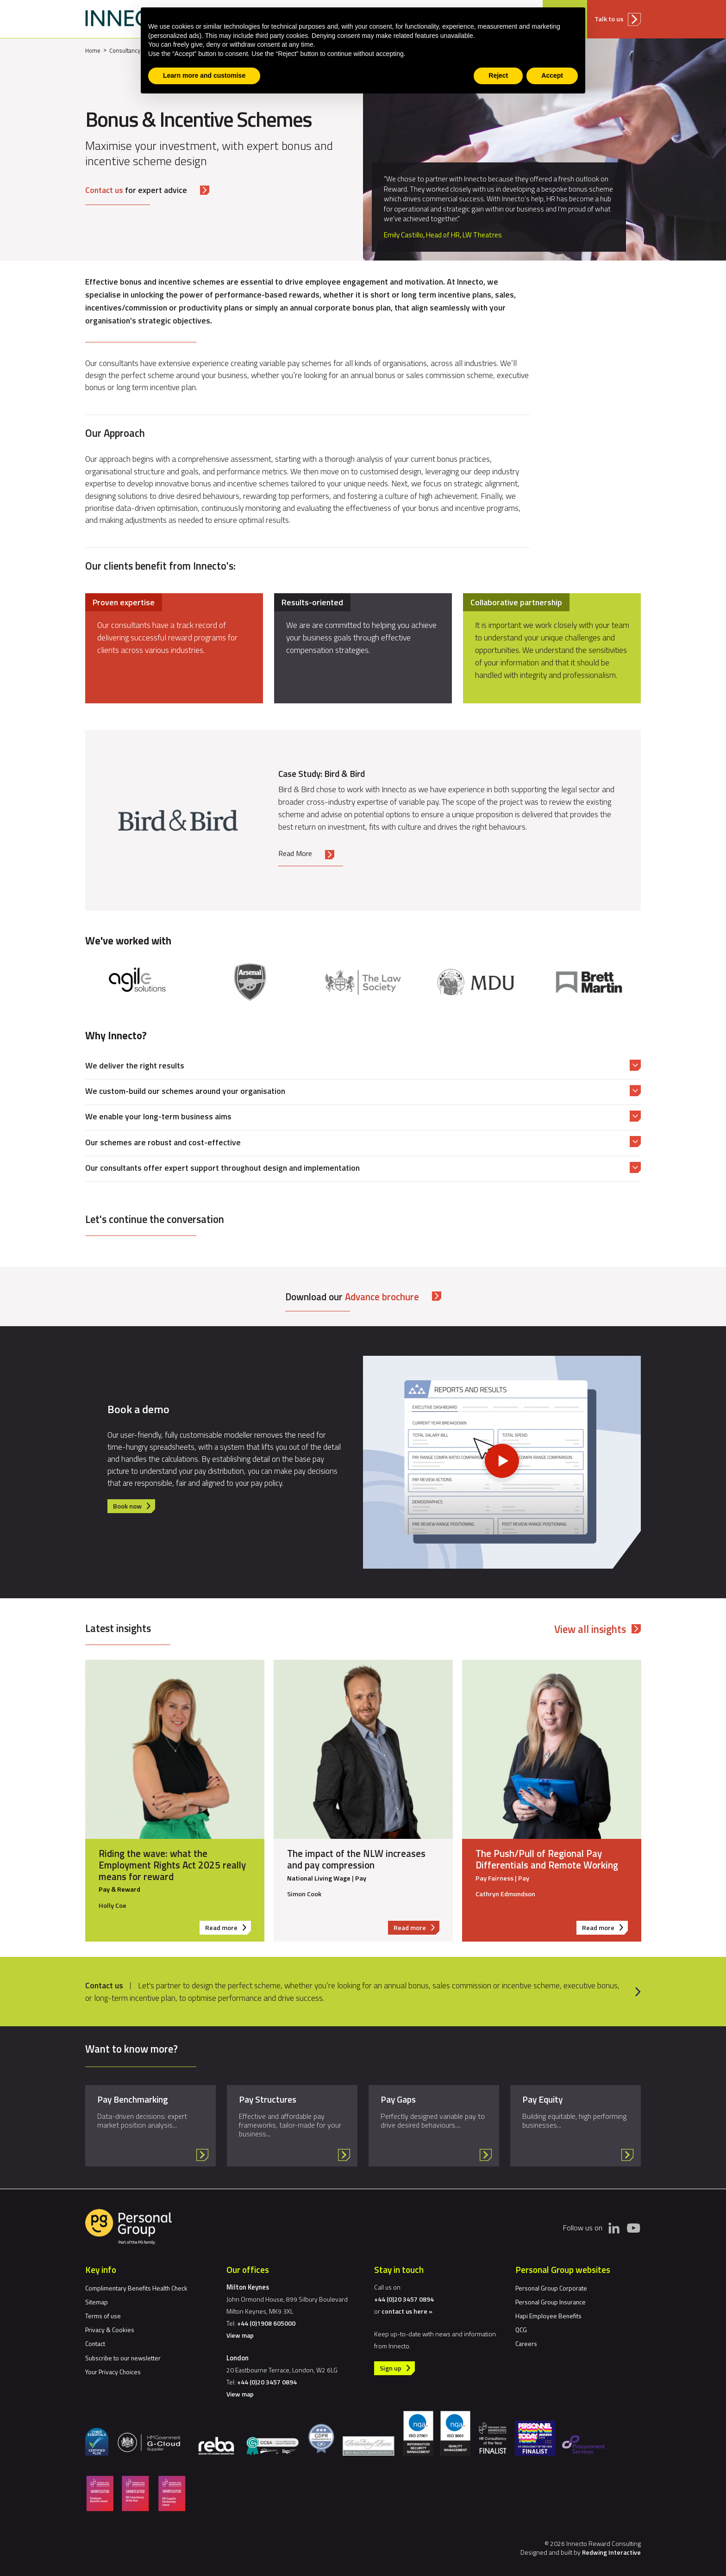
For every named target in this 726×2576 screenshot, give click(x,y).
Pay (360, 1878)
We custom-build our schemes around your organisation (185, 1091)
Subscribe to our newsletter (123, 2358)
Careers (526, 2343)
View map (240, 2335)
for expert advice (136, 190)
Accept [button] (552, 75)
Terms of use (103, 2316)
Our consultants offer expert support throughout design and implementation (222, 1167)
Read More (295, 853)
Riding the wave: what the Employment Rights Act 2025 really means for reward (172, 1865)
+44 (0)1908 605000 (266, 2323)
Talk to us (609, 19)
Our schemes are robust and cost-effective (163, 1142)
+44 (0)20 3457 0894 (267, 2382)
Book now (127, 1506)
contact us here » (407, 2311)
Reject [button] (498, 75)
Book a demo (138, 1409)
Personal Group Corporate (551, 2288)
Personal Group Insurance (550, 2302)
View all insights (590, 1629)
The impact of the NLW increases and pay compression (356, 1859)
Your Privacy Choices (113, 2372)
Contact (95, 2343)
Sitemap (96, 2302)
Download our (352, 1296)
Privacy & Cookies (109, 2329)
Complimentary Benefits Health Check (136, 2288)
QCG (521, 2329)
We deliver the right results (134, 1065)
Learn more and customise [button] (204, 75)
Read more (228, 1928)
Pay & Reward (119, 1890)
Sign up (390, 2368)
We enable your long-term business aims (158, 1116)
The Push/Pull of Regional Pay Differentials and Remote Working (547, 1859)
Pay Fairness (494, 1878)
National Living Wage (318, 1878)
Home (92, 50)
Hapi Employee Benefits (548, 2316)
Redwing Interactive (611, 2552)
